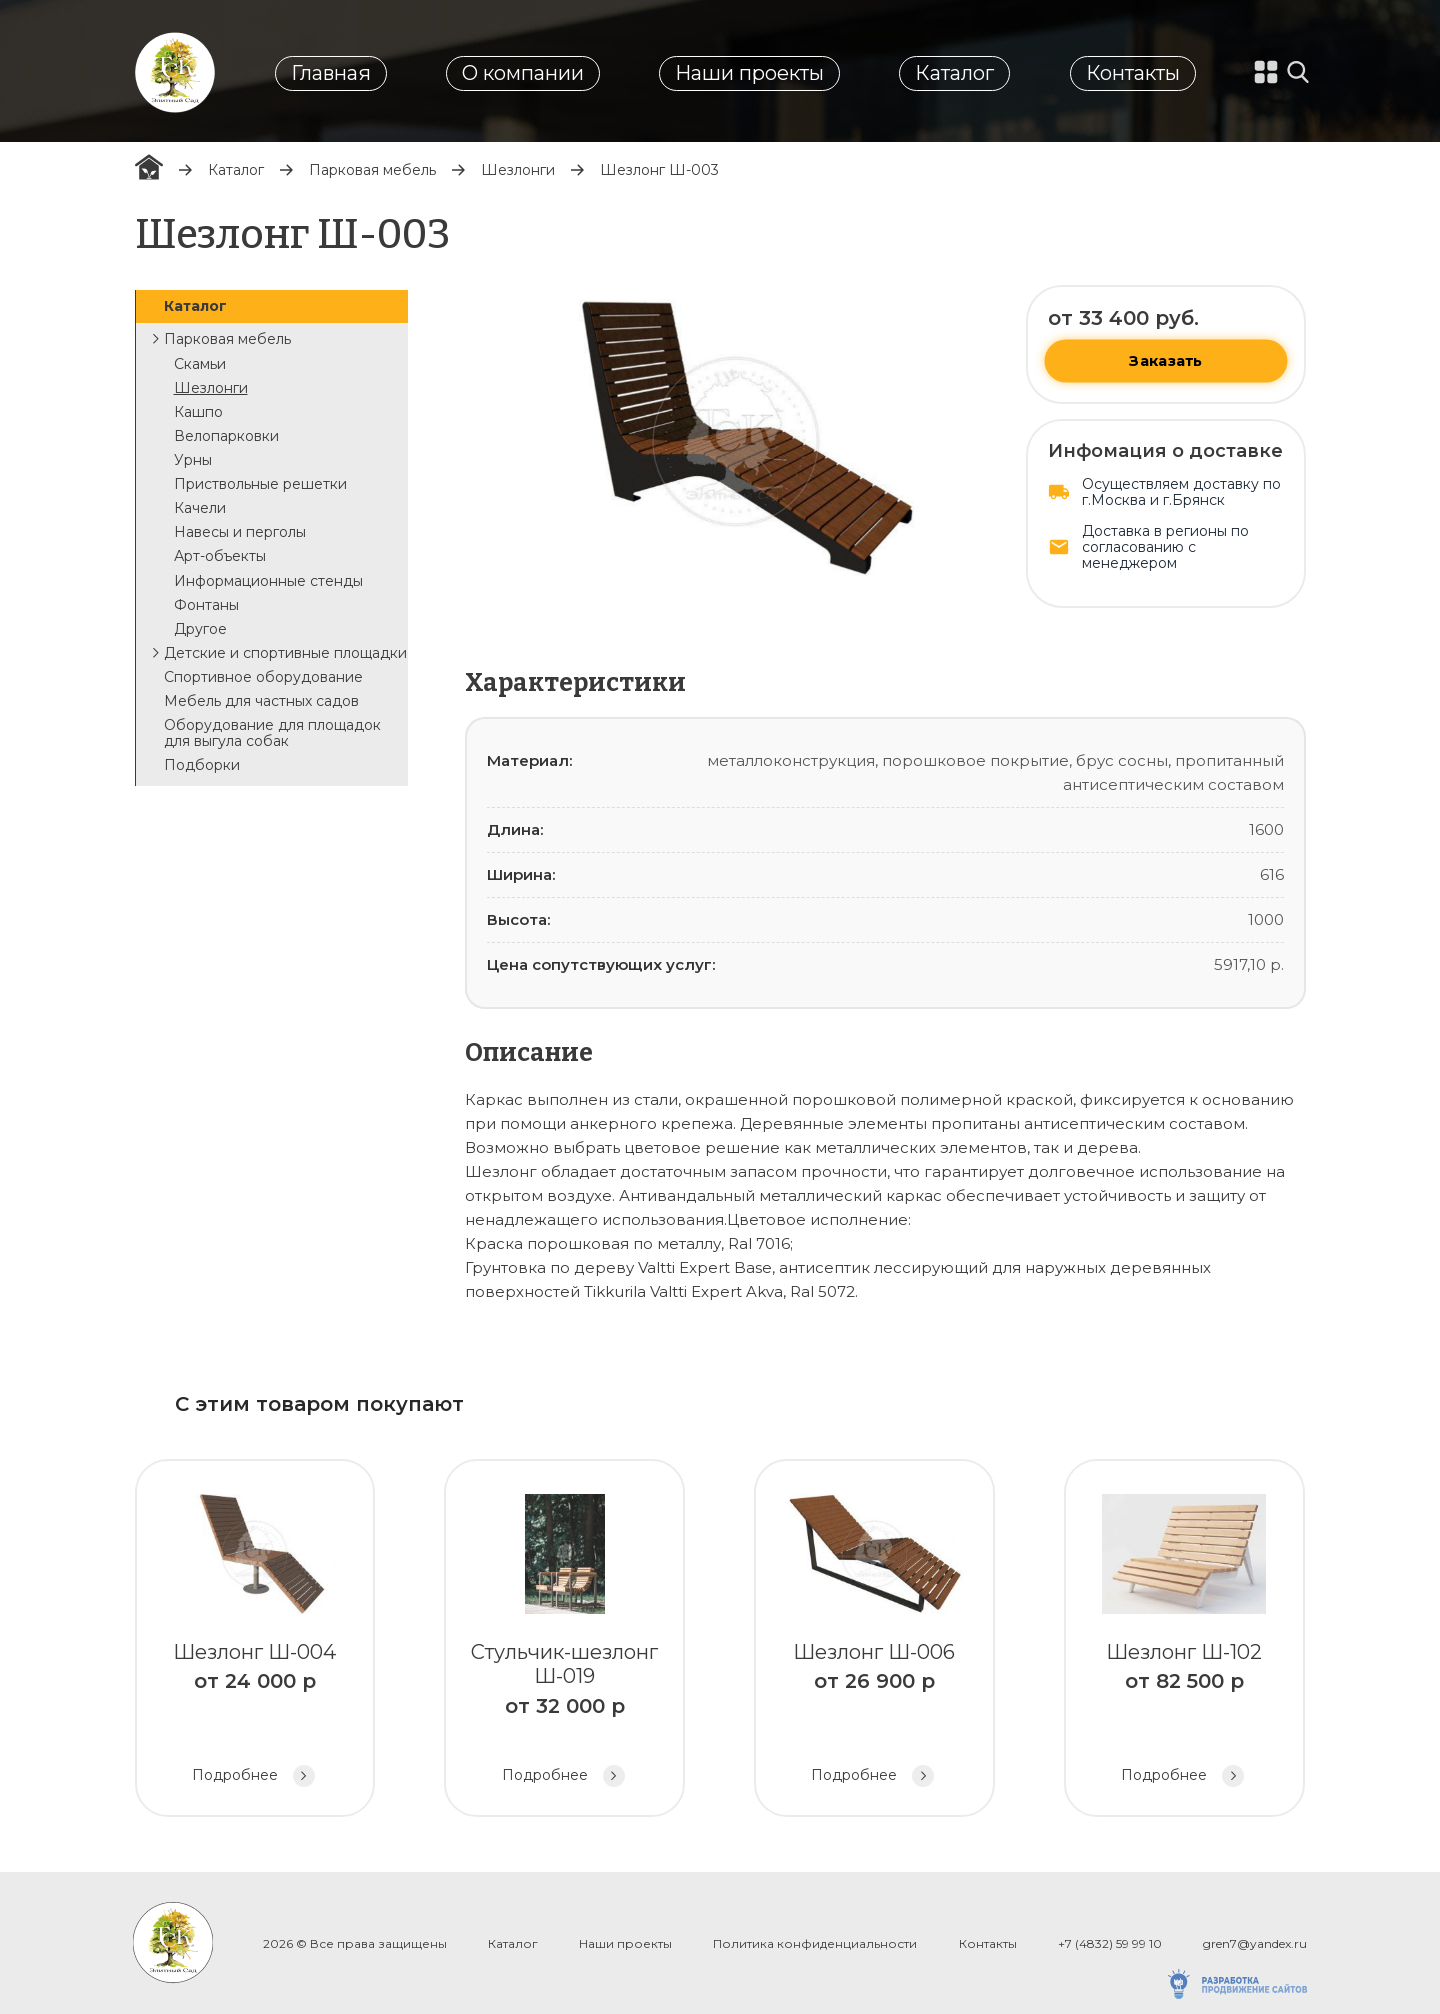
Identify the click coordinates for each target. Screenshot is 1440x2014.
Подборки (202, 765)
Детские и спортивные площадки (285, 653)
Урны (193, 460)
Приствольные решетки (260, 484)
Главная (331, 73)
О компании (523, 73)
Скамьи (200, 364)
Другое (200, 629)
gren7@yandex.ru (1255, 1943)
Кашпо (198, 412)
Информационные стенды (268, 581)
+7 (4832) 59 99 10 (1110, 1943)
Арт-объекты (220, 556)
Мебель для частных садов (261, 701)
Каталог (954, 73)
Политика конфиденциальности (815, 1943)
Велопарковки (226, 436)
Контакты (1133, 73)
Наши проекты (749, 73)
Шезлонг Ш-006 (874, 1640)
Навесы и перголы (240, 532)
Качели (200, 508)
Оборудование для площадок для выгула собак (272, 733)
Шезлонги (518, 170)
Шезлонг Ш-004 (255, 1640)
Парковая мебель (372, 170)
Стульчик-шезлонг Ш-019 (564, 1640)
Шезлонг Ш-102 (1184, 1640)
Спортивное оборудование (263, 677)
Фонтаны (206, 605)
